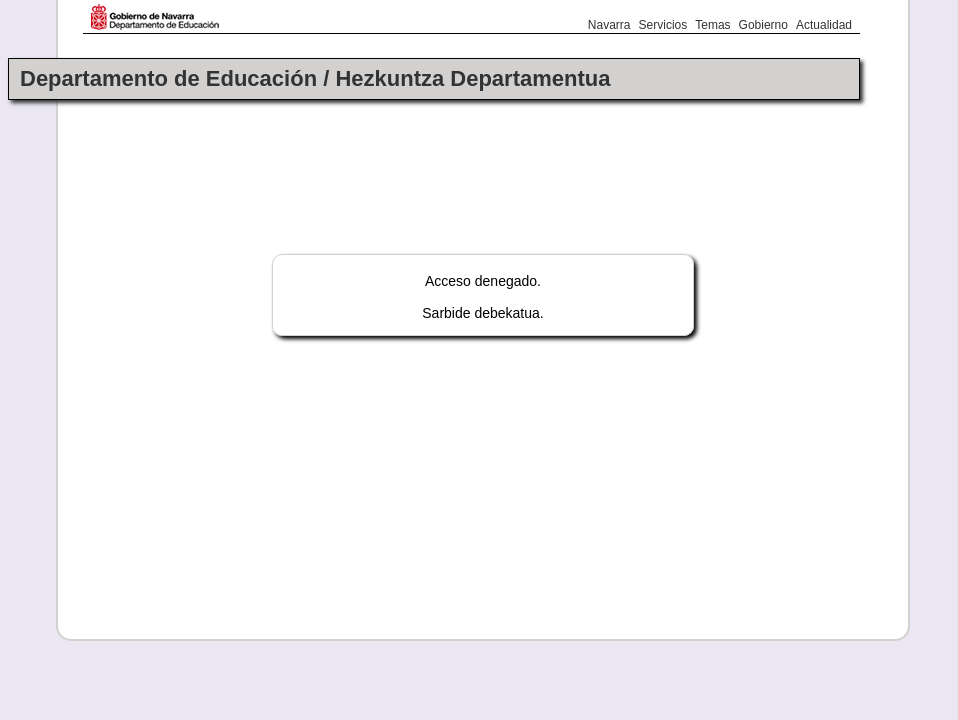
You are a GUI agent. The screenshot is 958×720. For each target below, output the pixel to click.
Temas (712, 25)
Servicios (663, 25)
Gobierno (763, 25)
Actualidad (824, 25)
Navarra (609, 25)
